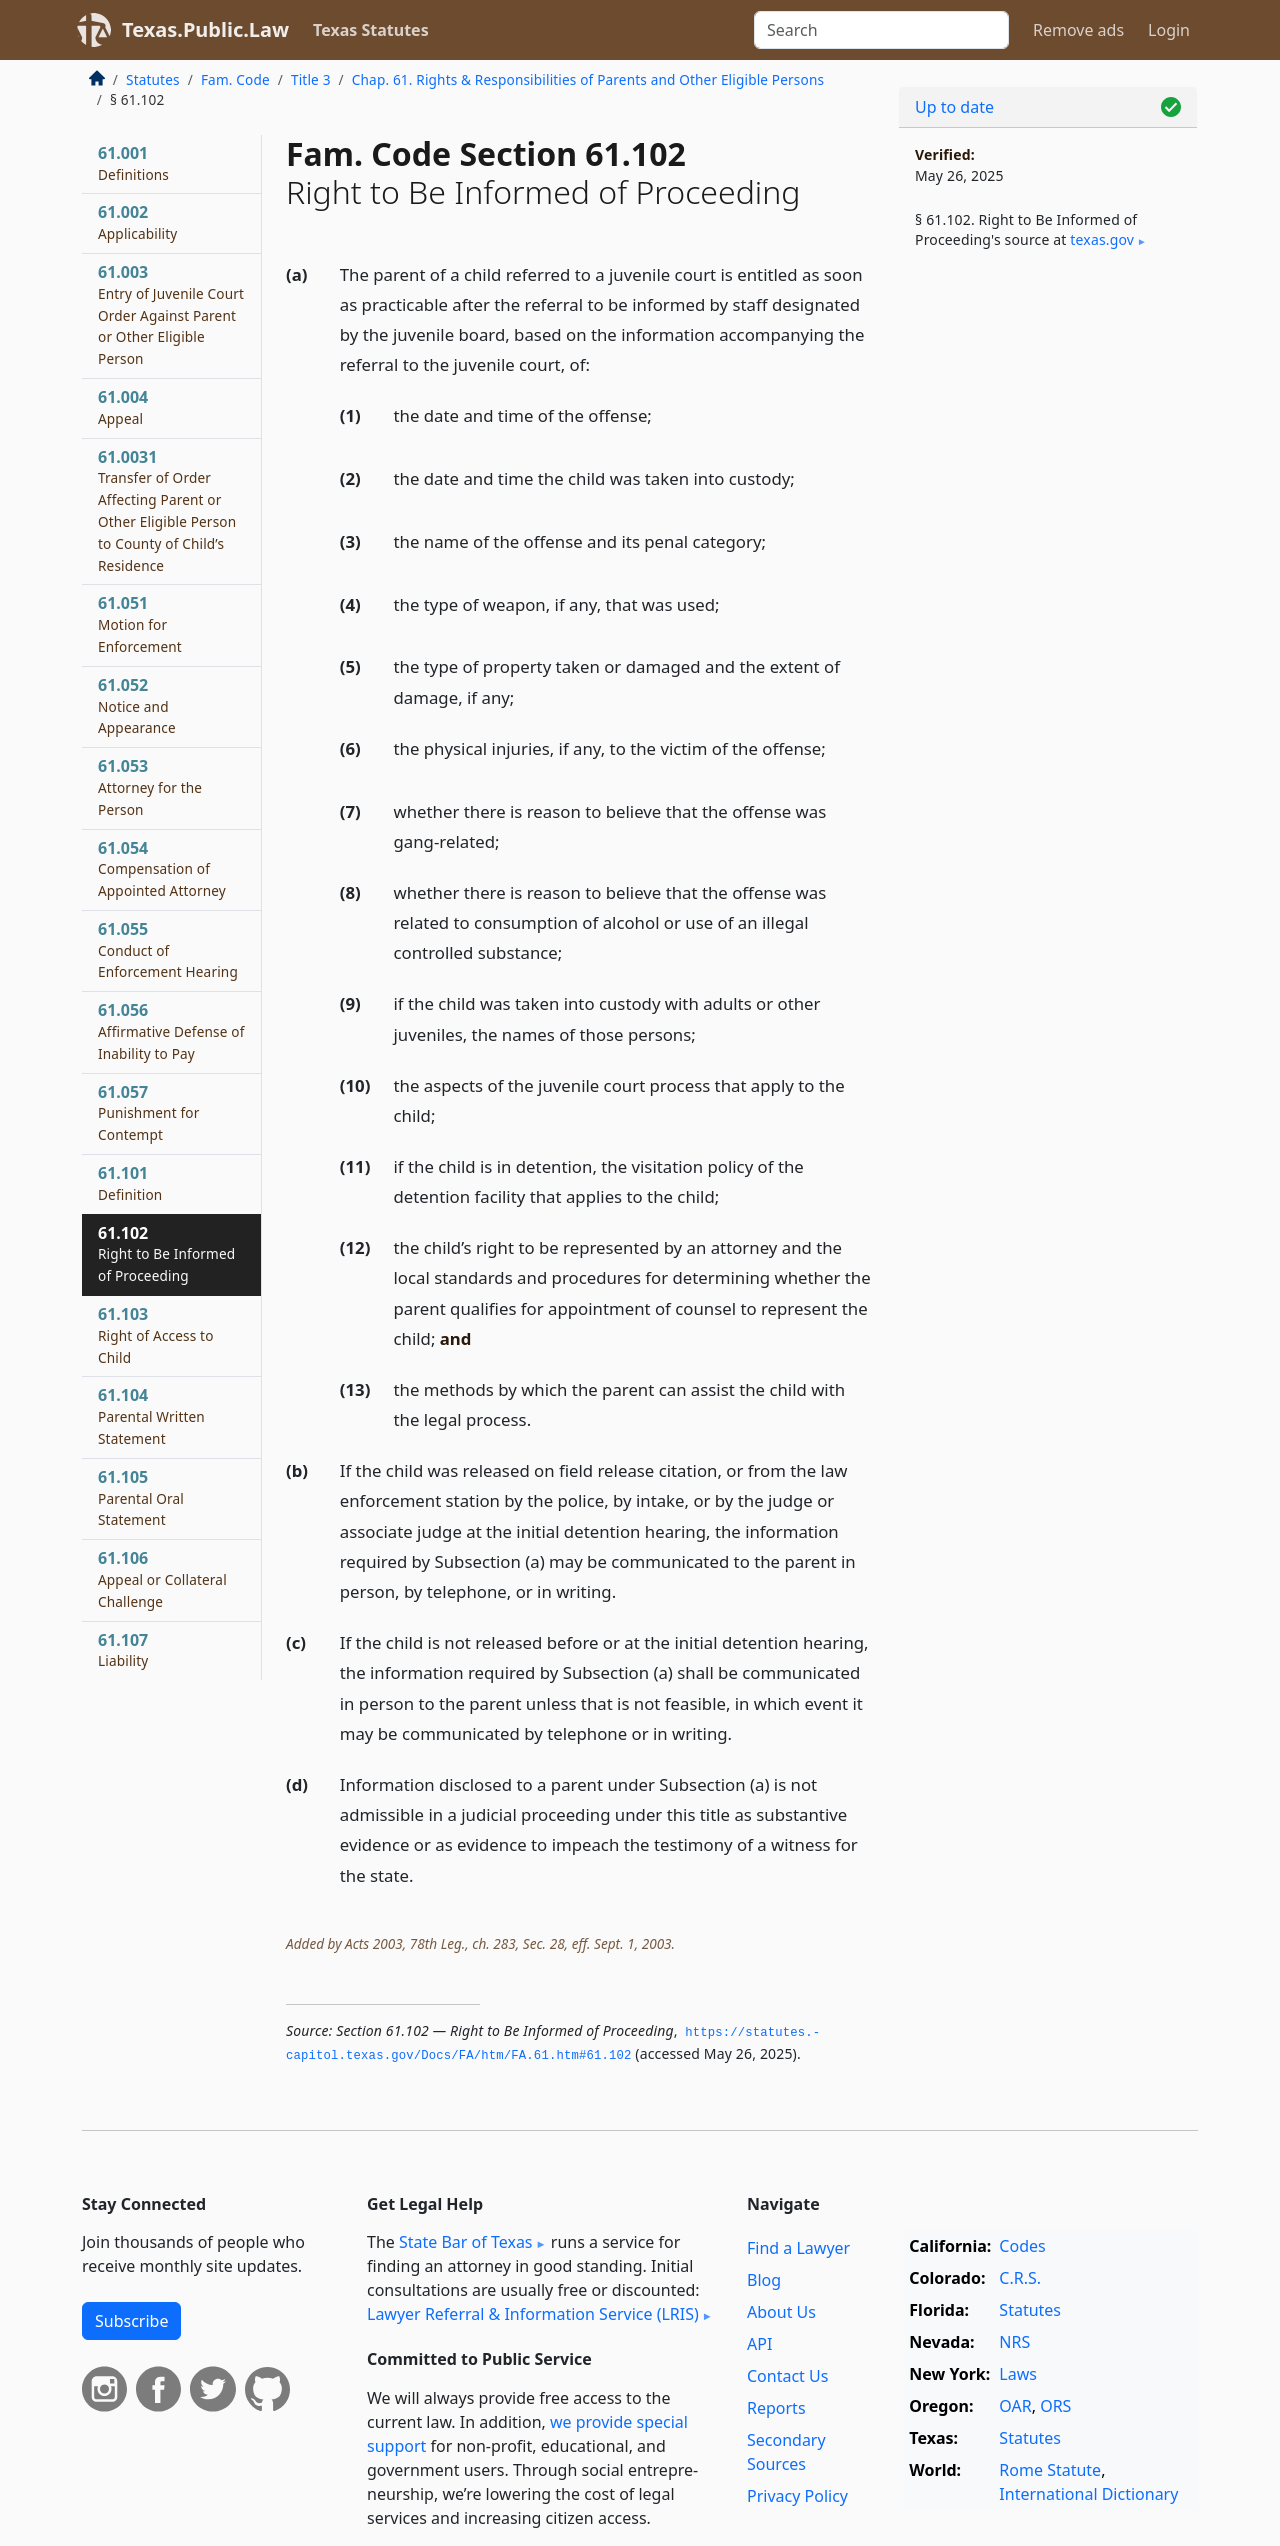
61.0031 (167, 510)
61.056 (171, 1031)
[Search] (881, 30)
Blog (764, 2280)
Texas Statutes (371, 30)
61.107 (123, 1650)
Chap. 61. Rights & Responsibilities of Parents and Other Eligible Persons (588, 79)
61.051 (140, 624)
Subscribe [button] (131, 2321)
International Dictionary (1088, 2494)
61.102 (166, 1254)
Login (1169, 30)
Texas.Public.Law (205, 29)
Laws (1018, 2374)
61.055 (168, 950)
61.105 (141, 1498)
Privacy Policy (797, 2496)
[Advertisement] (1048, 596)
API (759, 2344)
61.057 (148, 1113)
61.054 (162, 869)
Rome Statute (1050, 2470)
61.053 (150, 787)
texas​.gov (1102, 239)
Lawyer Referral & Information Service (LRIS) (533, 2314)
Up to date (954, 107)
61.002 (137, 222)
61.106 (162, 1579)
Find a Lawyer (798, 2248)
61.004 (123, 407)
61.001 (133, 163)
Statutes (153, 79)
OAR (1015, 2406)
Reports (776, 2408)
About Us (781, 2312)
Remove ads (1078, 30)
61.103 (156, 1335)
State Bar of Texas (466, 2242)
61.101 (130, 1183)
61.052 (137, 706)
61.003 (171, 314)
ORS (1055, 2406)
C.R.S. (1020, 2278)
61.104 (151, 1416)
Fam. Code (235, 79)
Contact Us (787, 2376)
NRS (1014, 2342)
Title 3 (311, 79)
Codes (1022, 2246)
